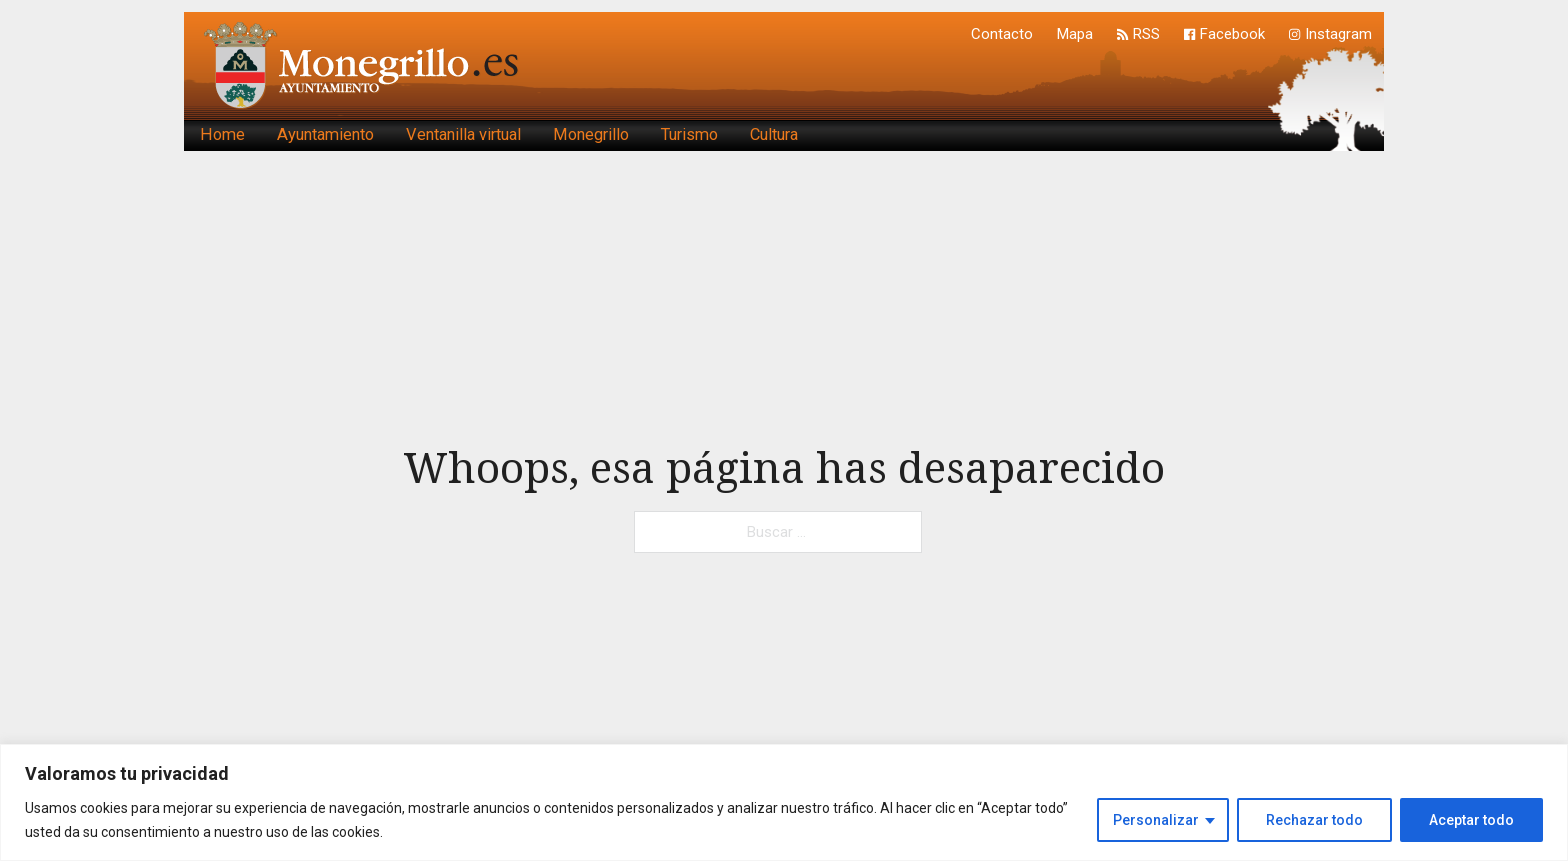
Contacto (1002, 34)
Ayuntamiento (325, 134)
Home (222, 134)
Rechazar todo (1314, 820)
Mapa (1075, 34)
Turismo (689, 134)
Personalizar (1156, 820)
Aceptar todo (1471, 820)
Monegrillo (591, 134)
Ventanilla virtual (463, 134)
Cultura (774, 134)
